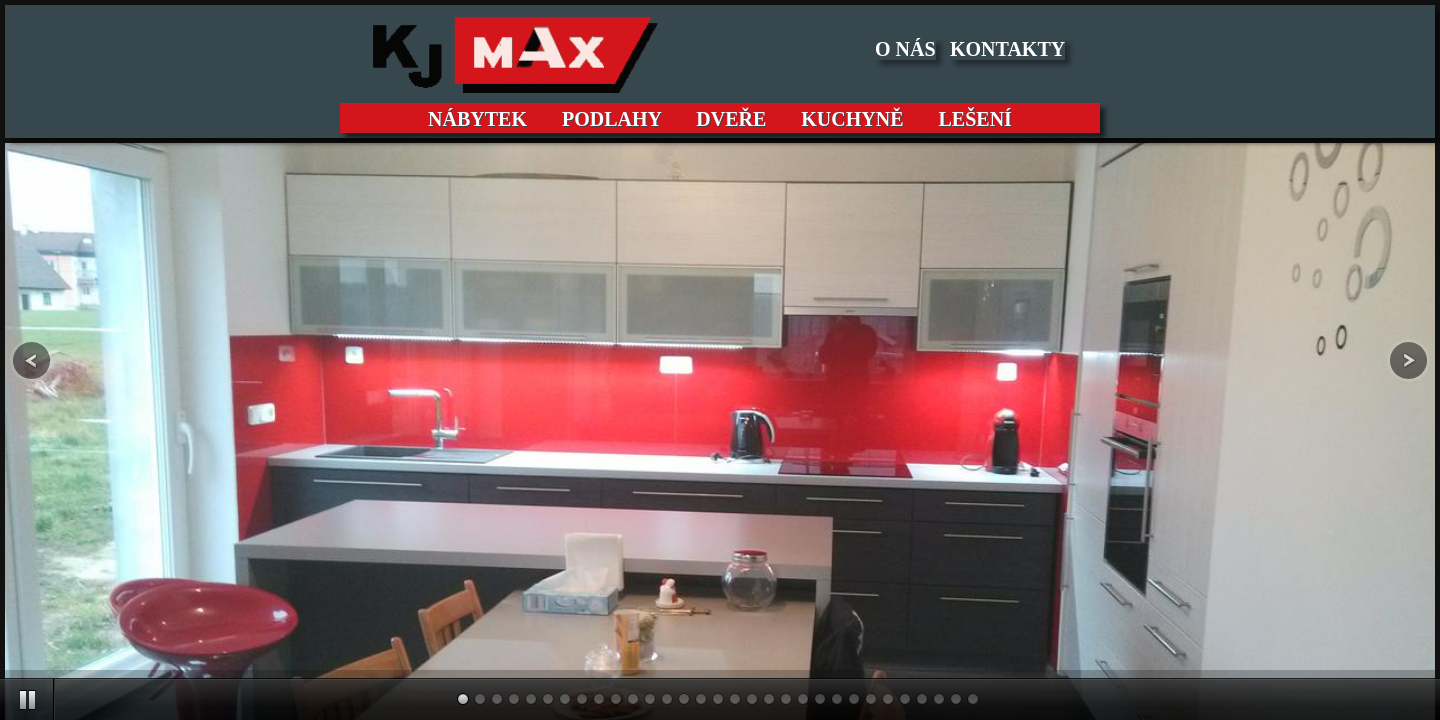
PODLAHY (611, 119)
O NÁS (905, 49)
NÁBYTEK (485, 119)
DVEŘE (731, 119)
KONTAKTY (1007, 49)
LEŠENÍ (968, 119)
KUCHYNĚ (852, 119)
